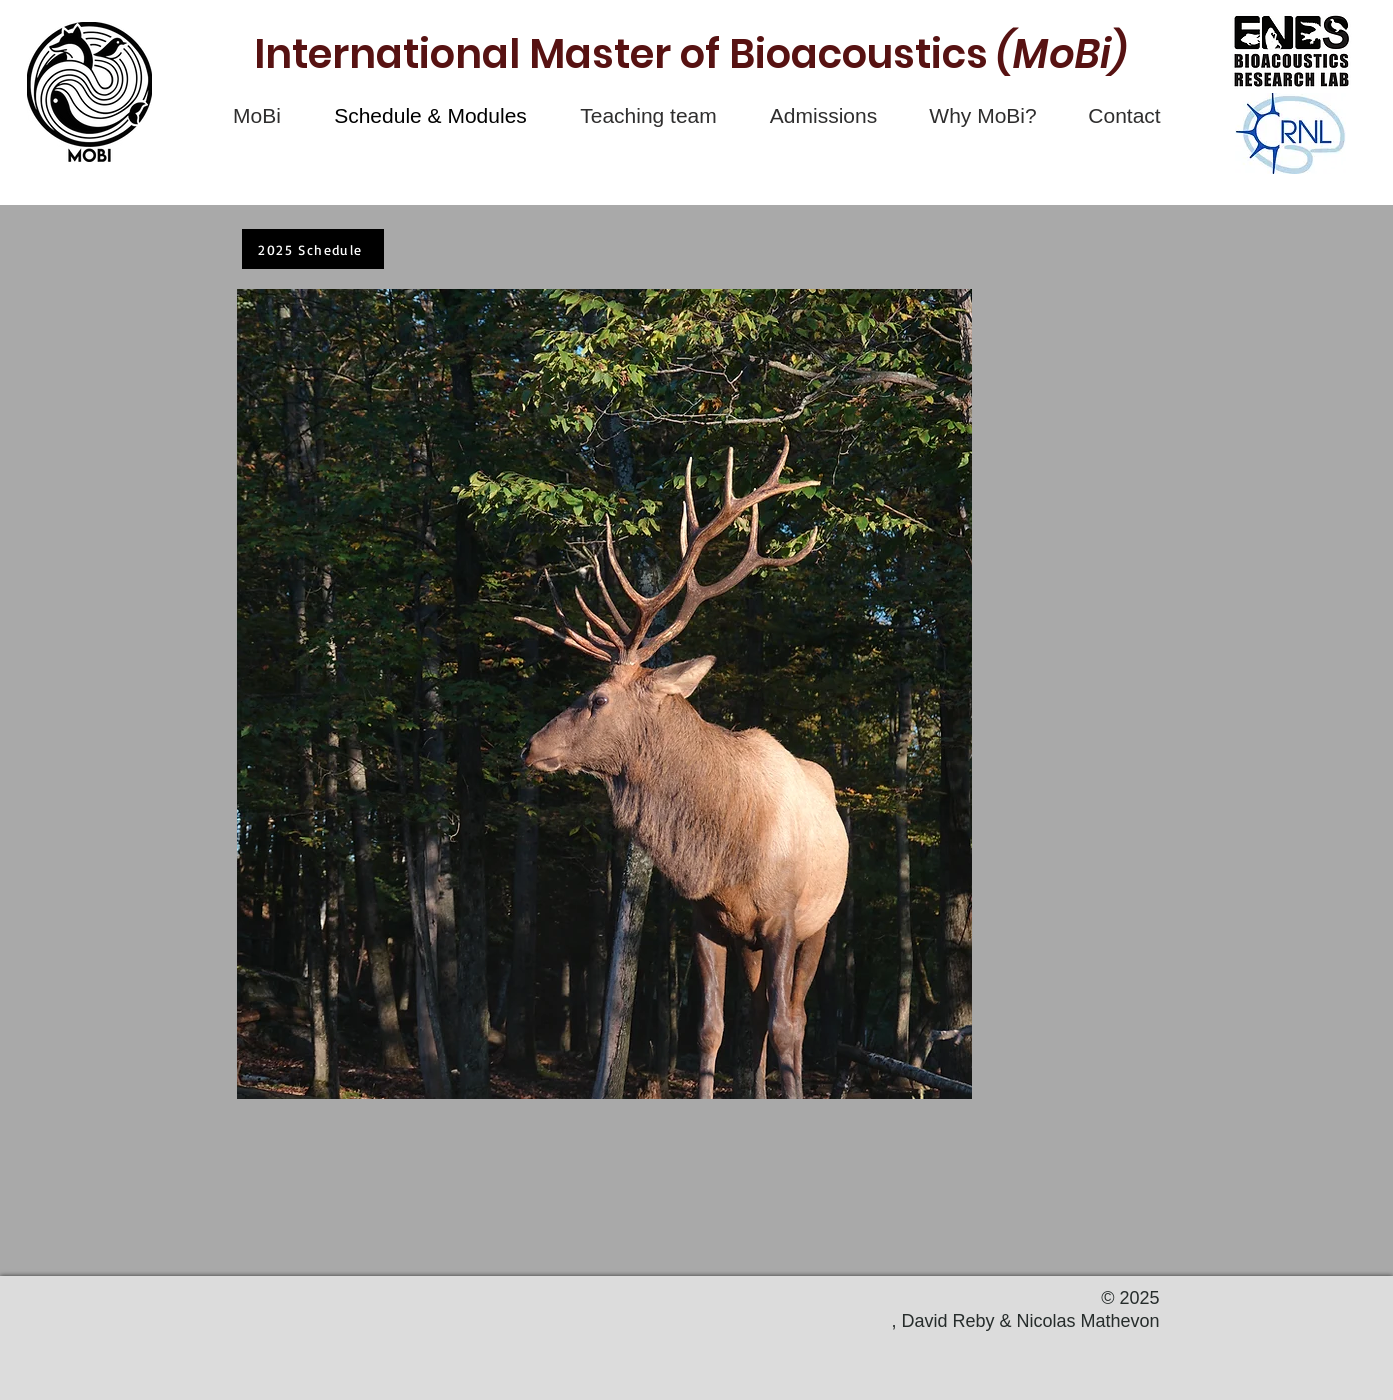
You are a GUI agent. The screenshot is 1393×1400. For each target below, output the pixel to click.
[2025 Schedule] (313, 249)
